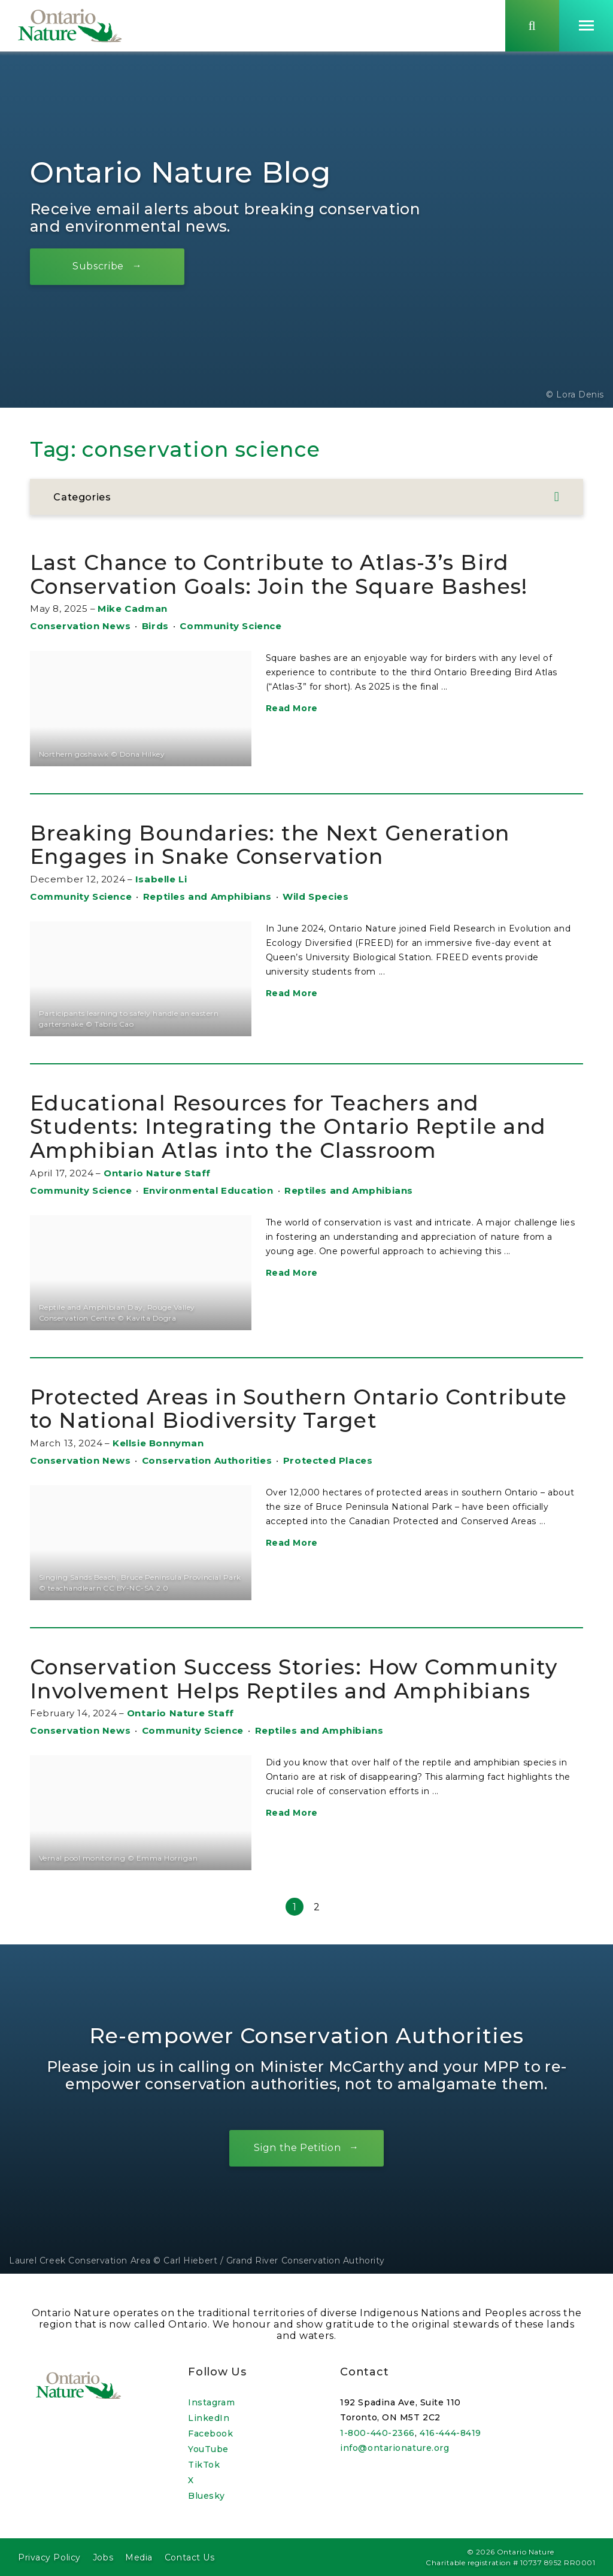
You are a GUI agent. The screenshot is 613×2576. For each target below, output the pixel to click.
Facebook (210, 2433)
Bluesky (206, 2495)
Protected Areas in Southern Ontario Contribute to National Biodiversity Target (301, 1412)
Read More (292, 711)
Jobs (103, 2557)
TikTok (204, 2464)
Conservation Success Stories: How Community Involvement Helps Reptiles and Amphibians (297, 1682)
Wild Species (315, 899)
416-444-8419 (450, 2433)
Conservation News (80, 629)
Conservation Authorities (207, 1463)
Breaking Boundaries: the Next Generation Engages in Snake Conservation (270, 848)
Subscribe (99, 269)
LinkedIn (208, 2418)
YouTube (208, 2449)
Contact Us (190, 2557)
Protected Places (328, 1463)
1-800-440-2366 (377, 2433)
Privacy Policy (49, 2557)
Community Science (230, 629)
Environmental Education (208, 1193)
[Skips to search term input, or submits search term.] (532, 25)
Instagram (211, 2402)
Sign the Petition (297, 2150)
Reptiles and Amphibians (207, 899)
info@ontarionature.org (394, 2448)
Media (139, 2557)
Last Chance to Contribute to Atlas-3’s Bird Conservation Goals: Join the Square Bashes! (284, 578)
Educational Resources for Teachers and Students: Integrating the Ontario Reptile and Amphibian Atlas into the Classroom (289, 1129)
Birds (155, 629)
